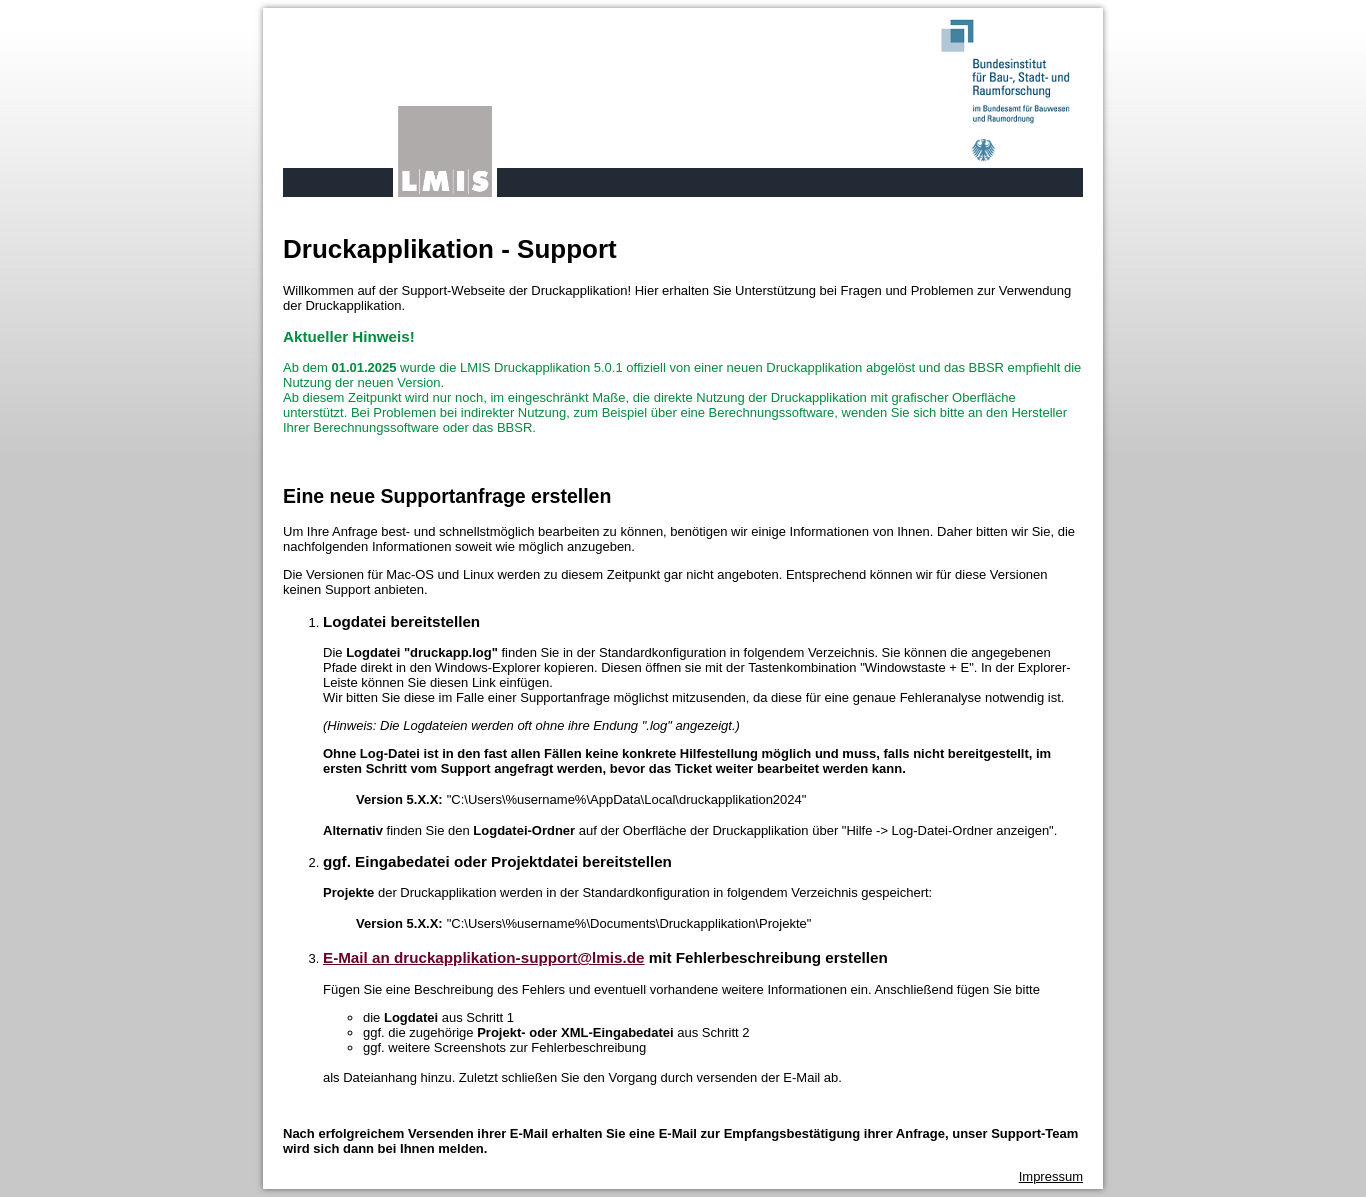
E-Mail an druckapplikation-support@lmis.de (483, 957)
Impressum (1051, 1176)
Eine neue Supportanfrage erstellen (447, 496)
